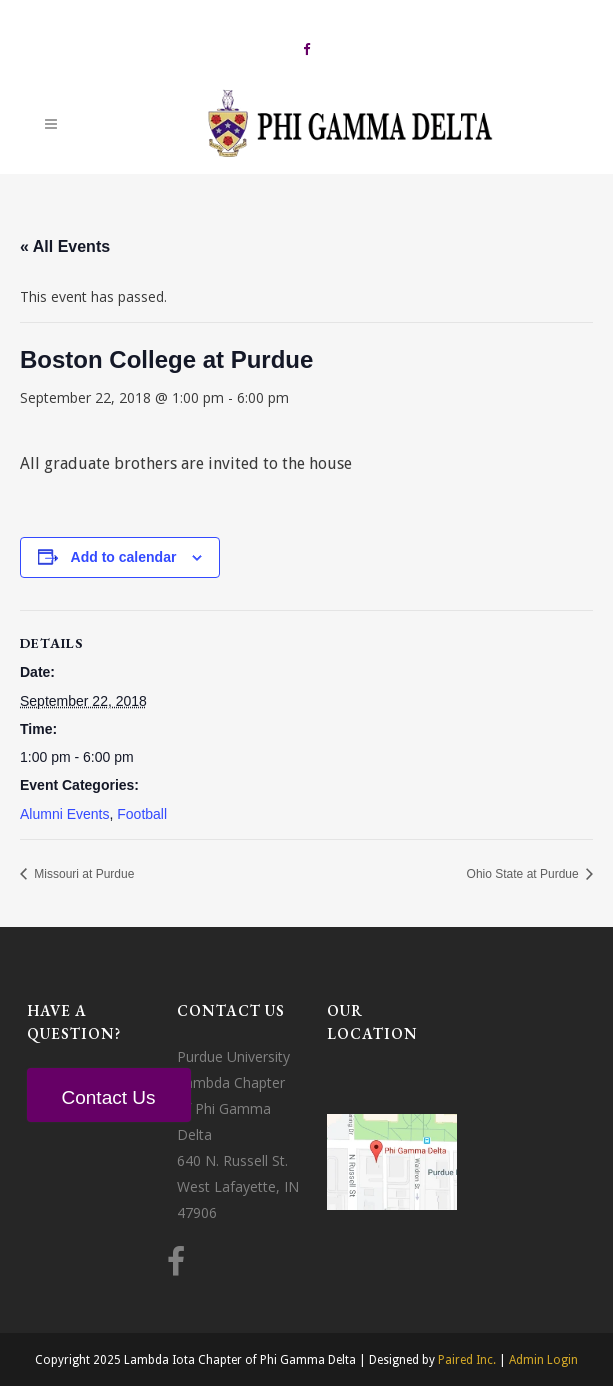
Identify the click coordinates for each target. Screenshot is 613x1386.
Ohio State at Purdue (524, 874)
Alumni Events (64, 814)
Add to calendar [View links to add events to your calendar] (124, 557)
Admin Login (543, 1360)
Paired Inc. (467, 1360)
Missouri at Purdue (82, 874)
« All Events (65, 246)
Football (142, 814)
